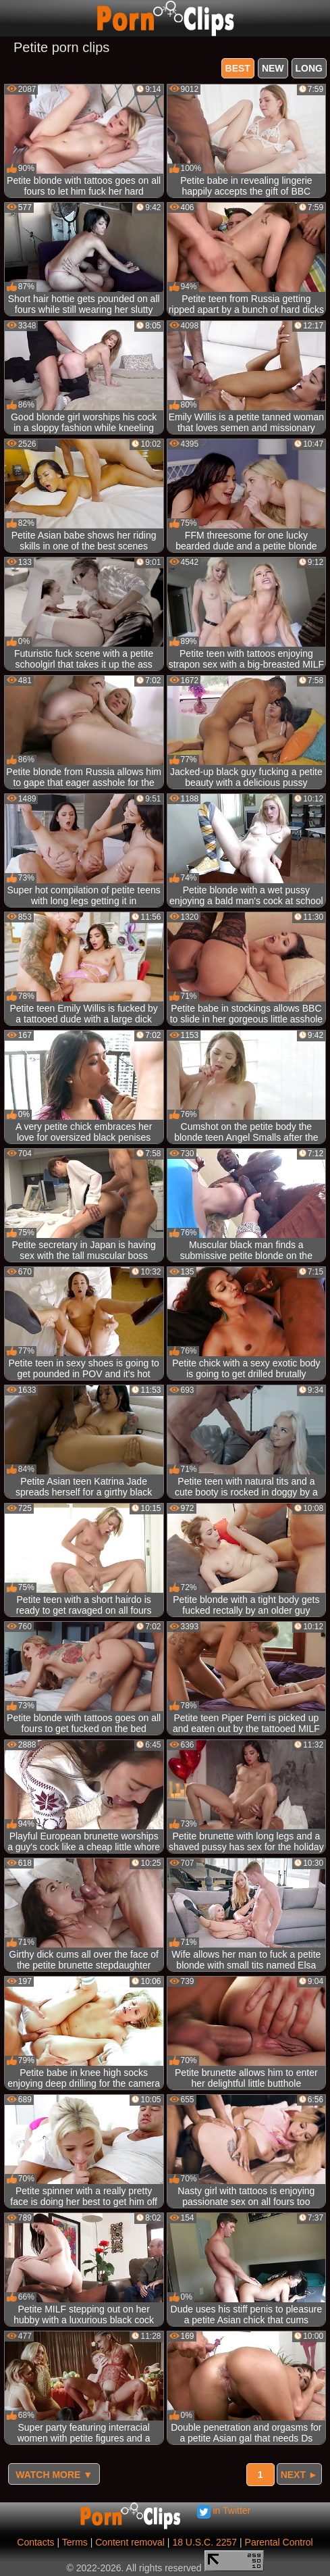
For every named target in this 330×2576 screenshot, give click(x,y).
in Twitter (224, 2510)
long (309, 68)
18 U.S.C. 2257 (204, 2542)
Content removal (130, 2542)
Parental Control (279, 2542)
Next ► (299, 2474)
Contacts (35, 2542)
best (237, 68)
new (273, 68)
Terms (75, 2542)
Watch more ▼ (54, 2474)
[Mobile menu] (12, 18)
